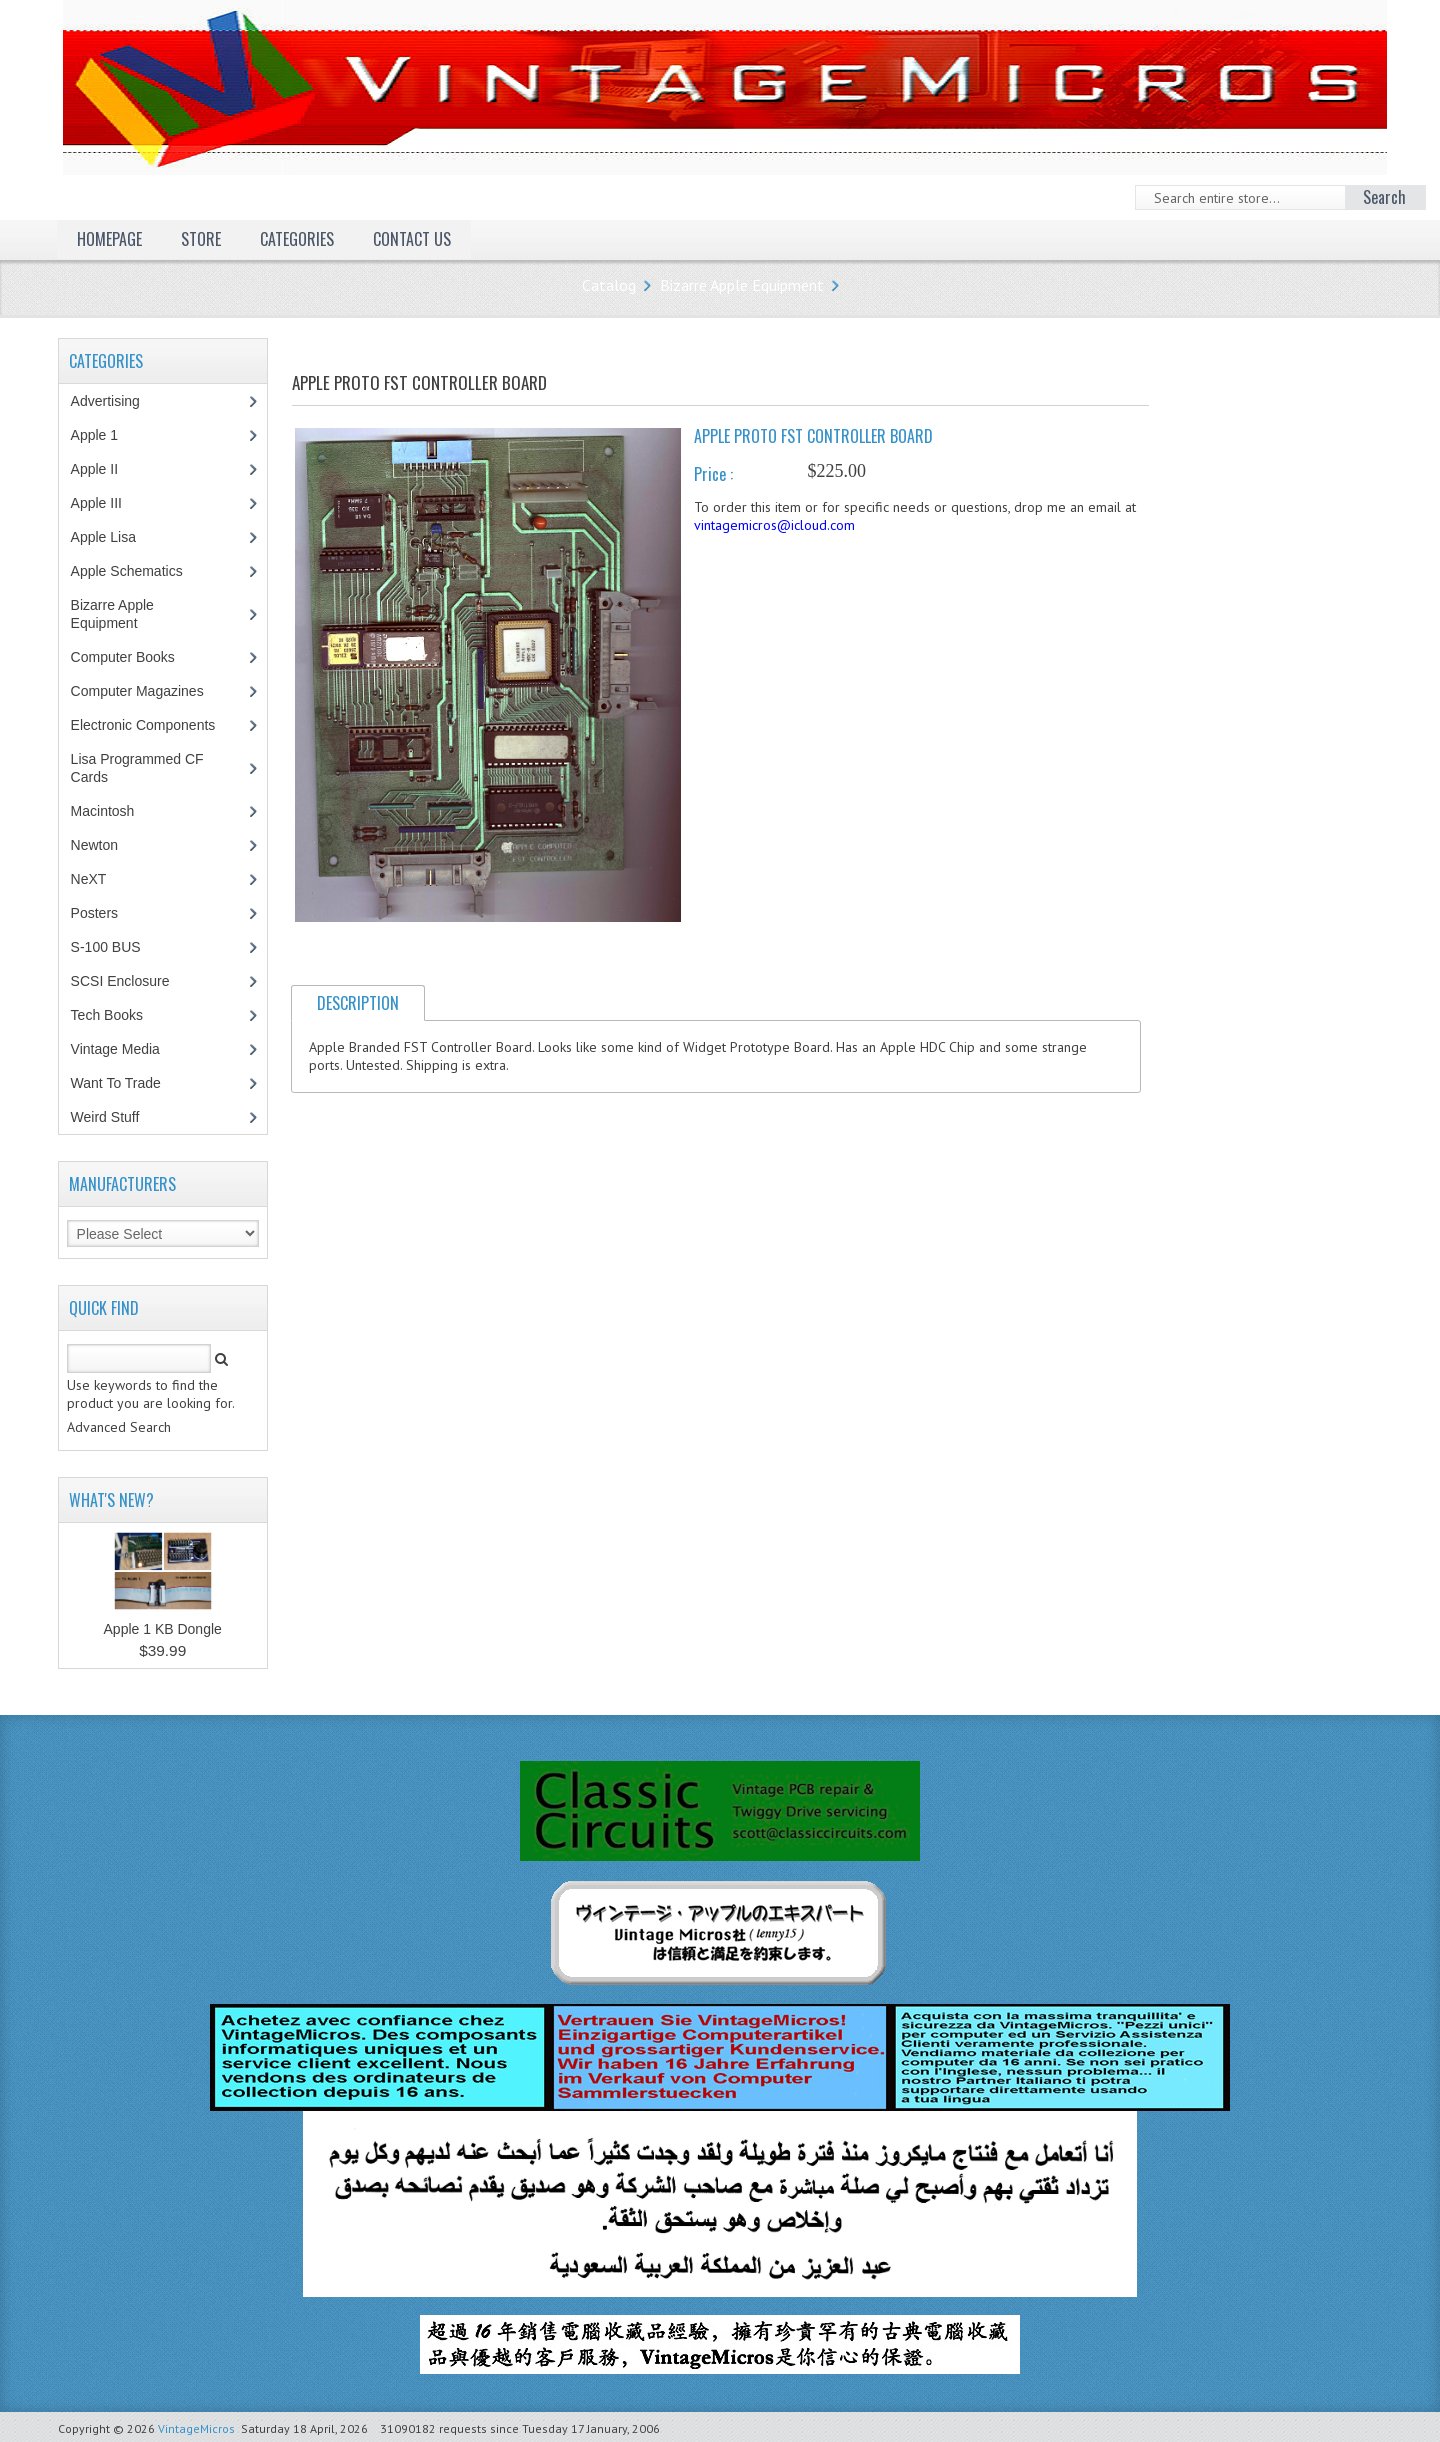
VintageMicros (196, 2428)
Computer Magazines (152, 691)
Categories (297, 239)
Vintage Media (126, 1049)
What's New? (111, 1500)
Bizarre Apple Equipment (742, 285)
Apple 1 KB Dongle (163, 1629)
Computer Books (137, 657)
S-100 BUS (116, 947)
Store (201, 239)
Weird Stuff (116, 1117)
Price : (713, 474)
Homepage (109, 239)
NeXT (89, 879)
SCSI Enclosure (131, 981)
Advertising (116, 401)
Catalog (609, 285)
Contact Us (412, 239)
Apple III (107, 503)
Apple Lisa (118, 537)
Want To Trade (116, 1083)
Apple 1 (105, 435)
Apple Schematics (137, 571)
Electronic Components (154, 725)
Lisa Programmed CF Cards (137, 768)
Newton (94, 845)
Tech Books (121, 1015)
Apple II (105, 469)
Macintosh (113, 811)
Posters (105, 913)
